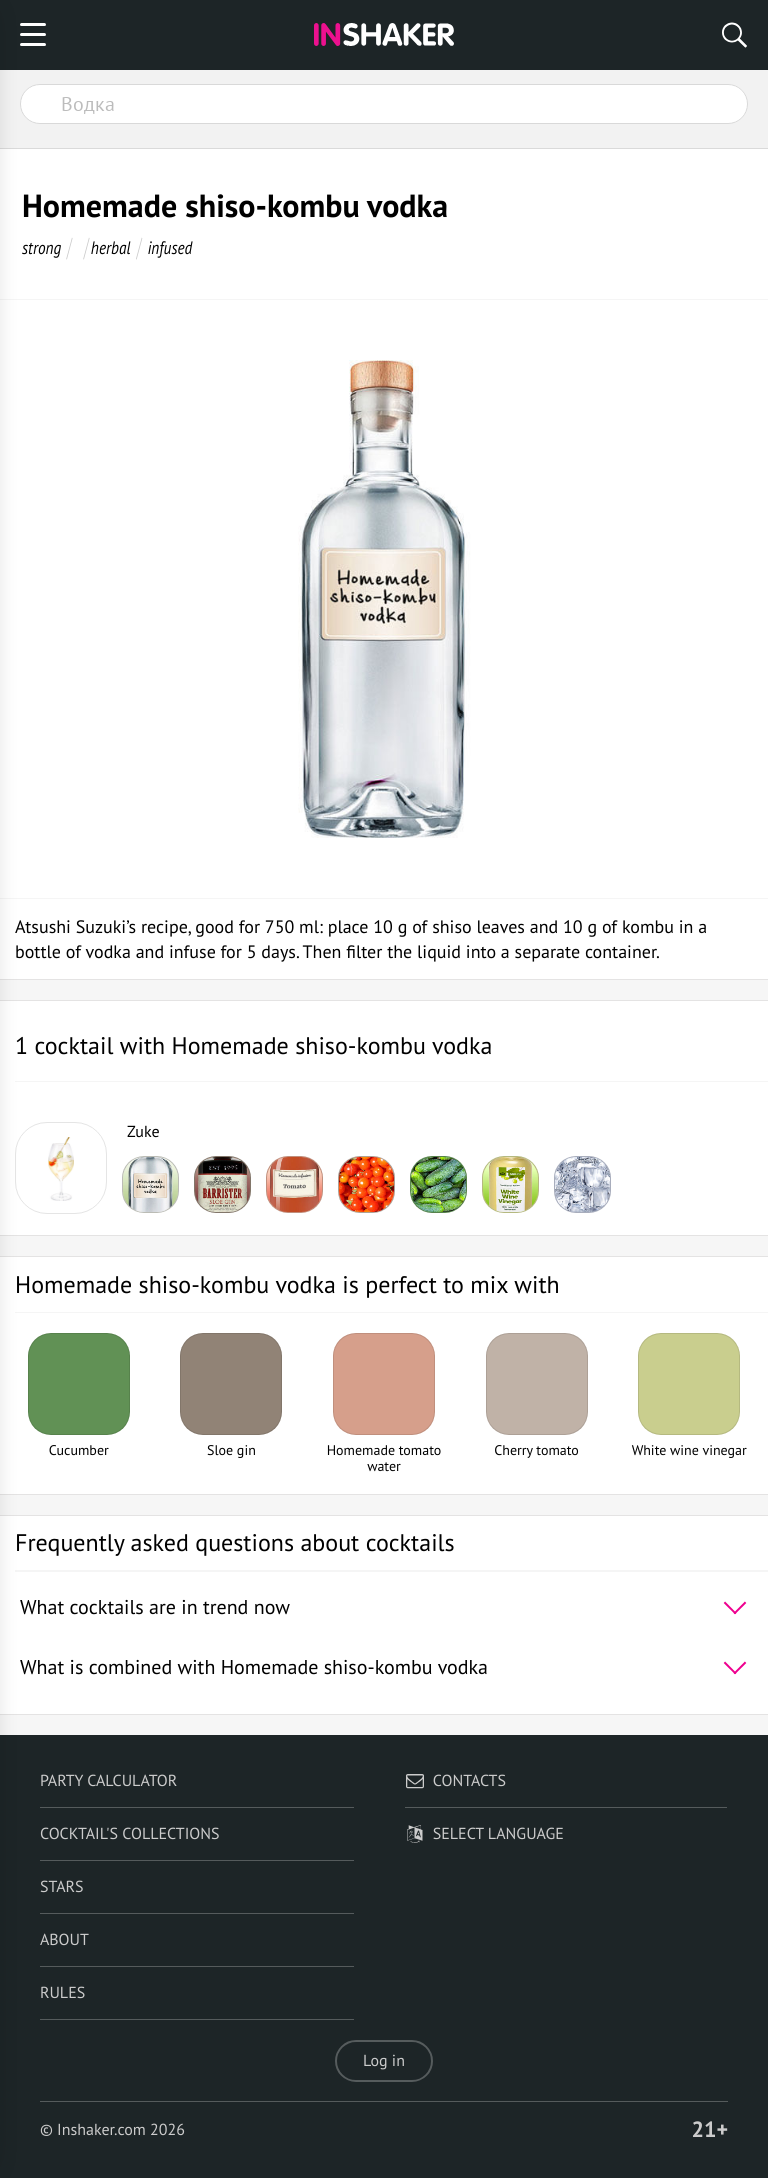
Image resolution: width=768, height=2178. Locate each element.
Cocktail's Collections (130, 1834)
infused (169, 247)
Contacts (455, 1781)
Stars (62, 1887)
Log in (384, 2061)
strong (41, 247)
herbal (111, 247)
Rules (62, 1993)
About (64, 1940)
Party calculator (108, 1781)
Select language (484, 1834)
